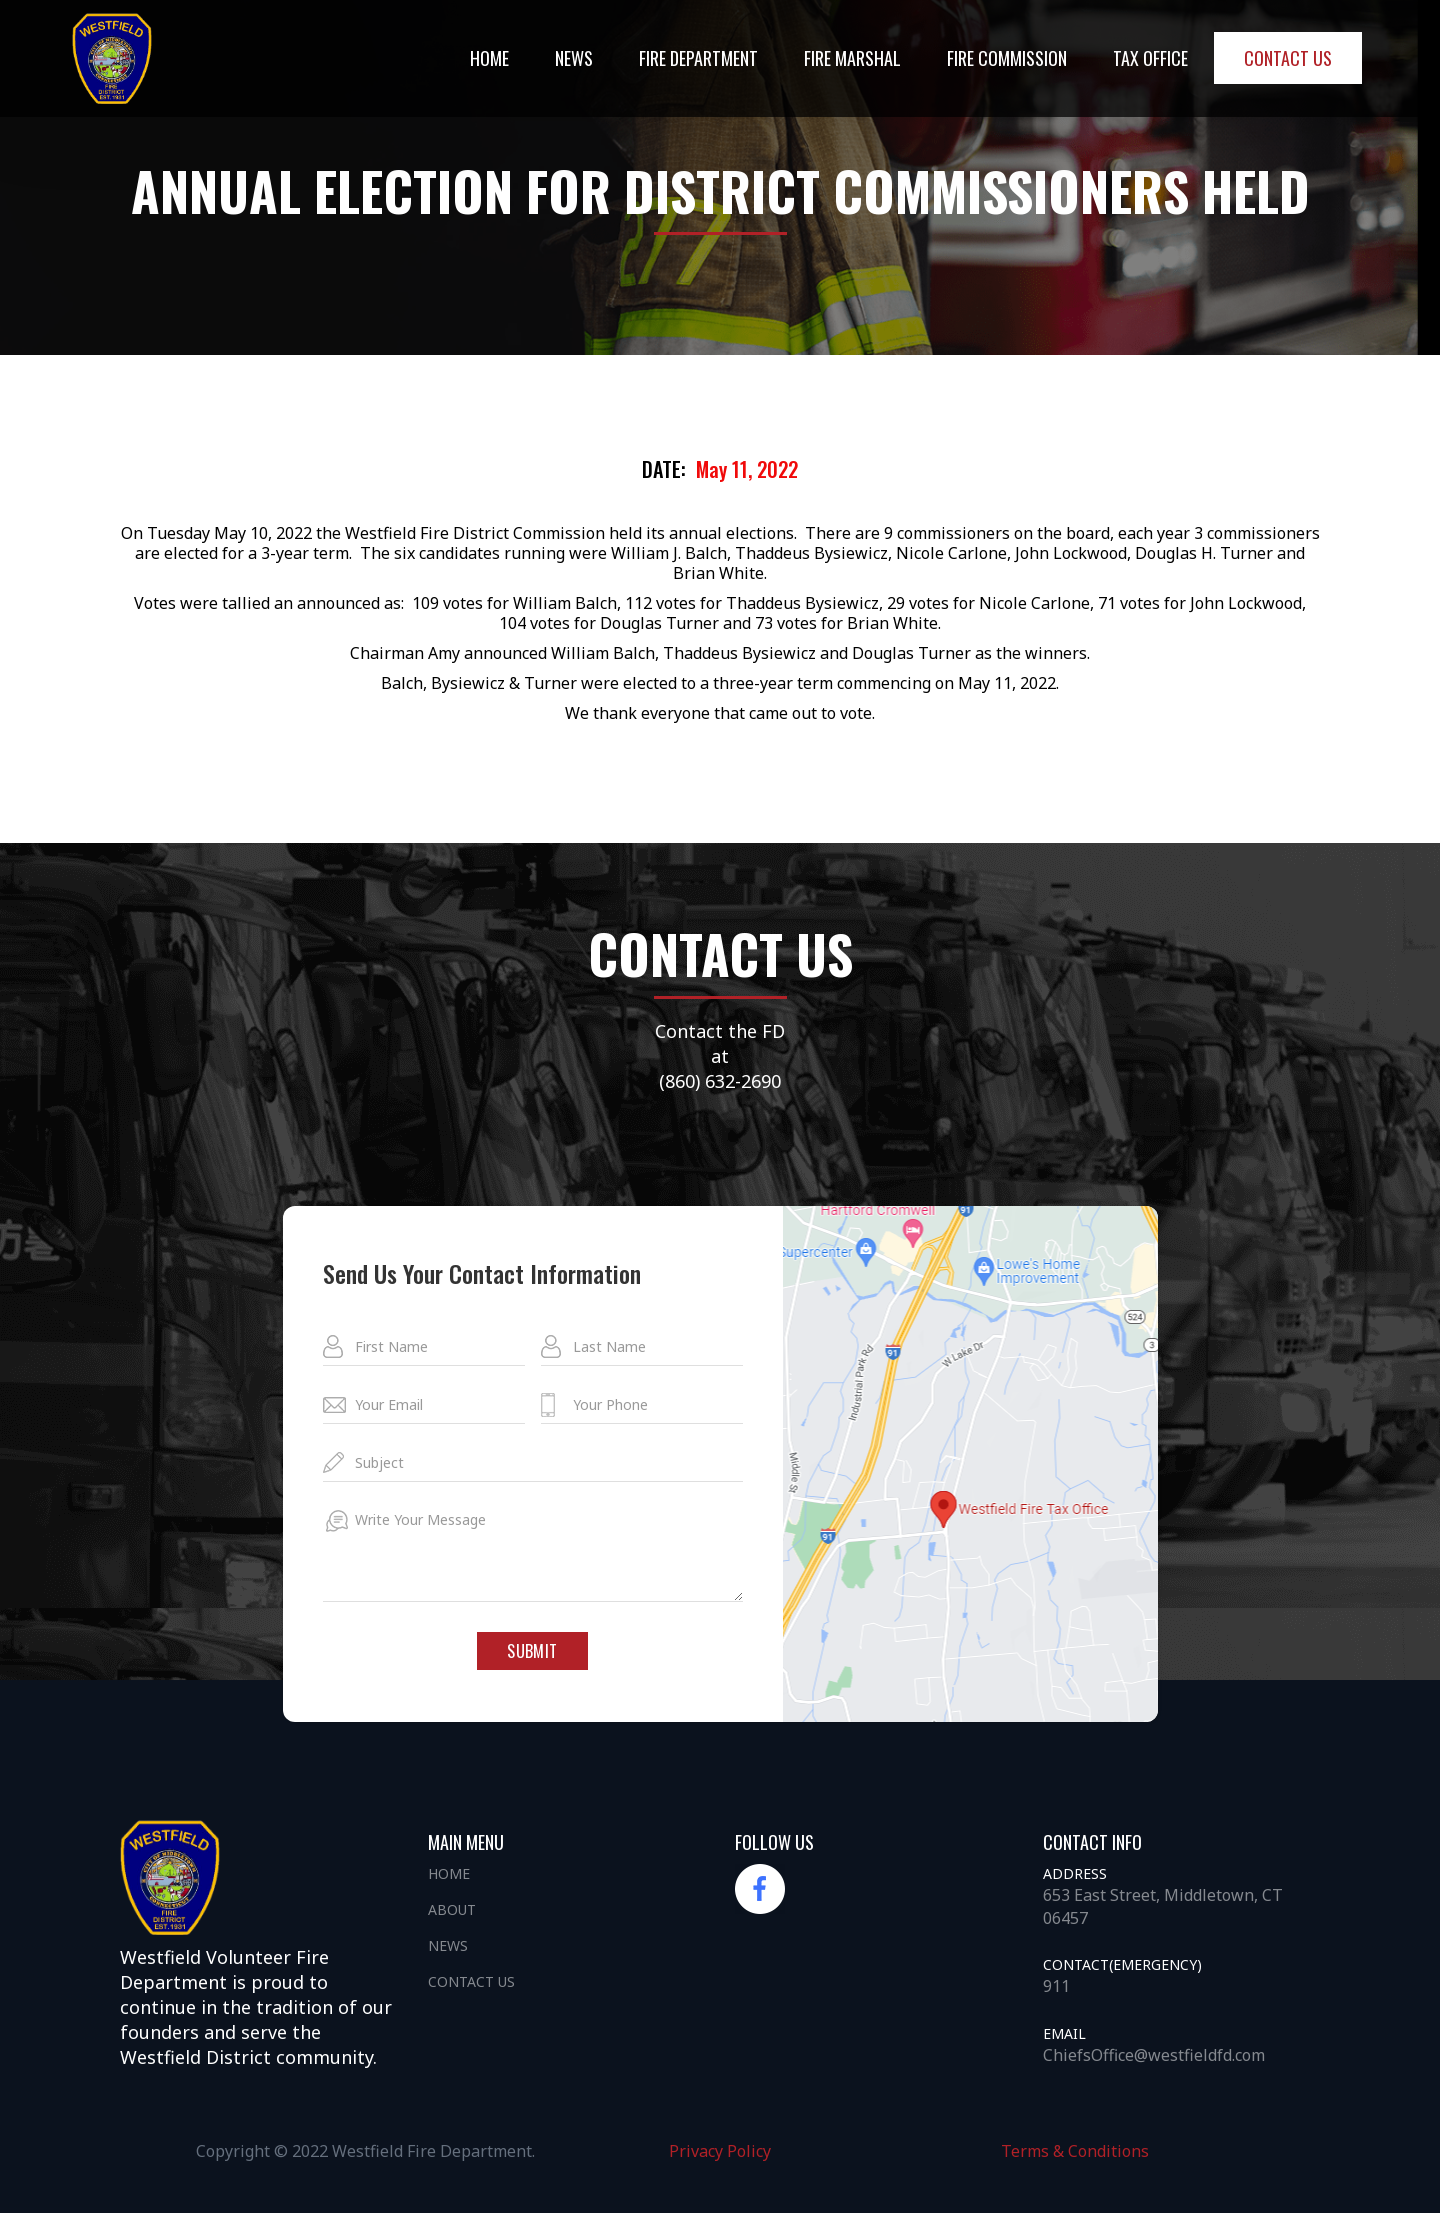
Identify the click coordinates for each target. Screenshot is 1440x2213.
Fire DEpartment (698, 58)
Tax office (1150, 58)
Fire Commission (1007, 58)
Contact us (1288, 58)
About (452, 1909)
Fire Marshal (852, 58)
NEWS (574, 58)
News (448, 1945)
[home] (112, 58)
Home (489, 58)
